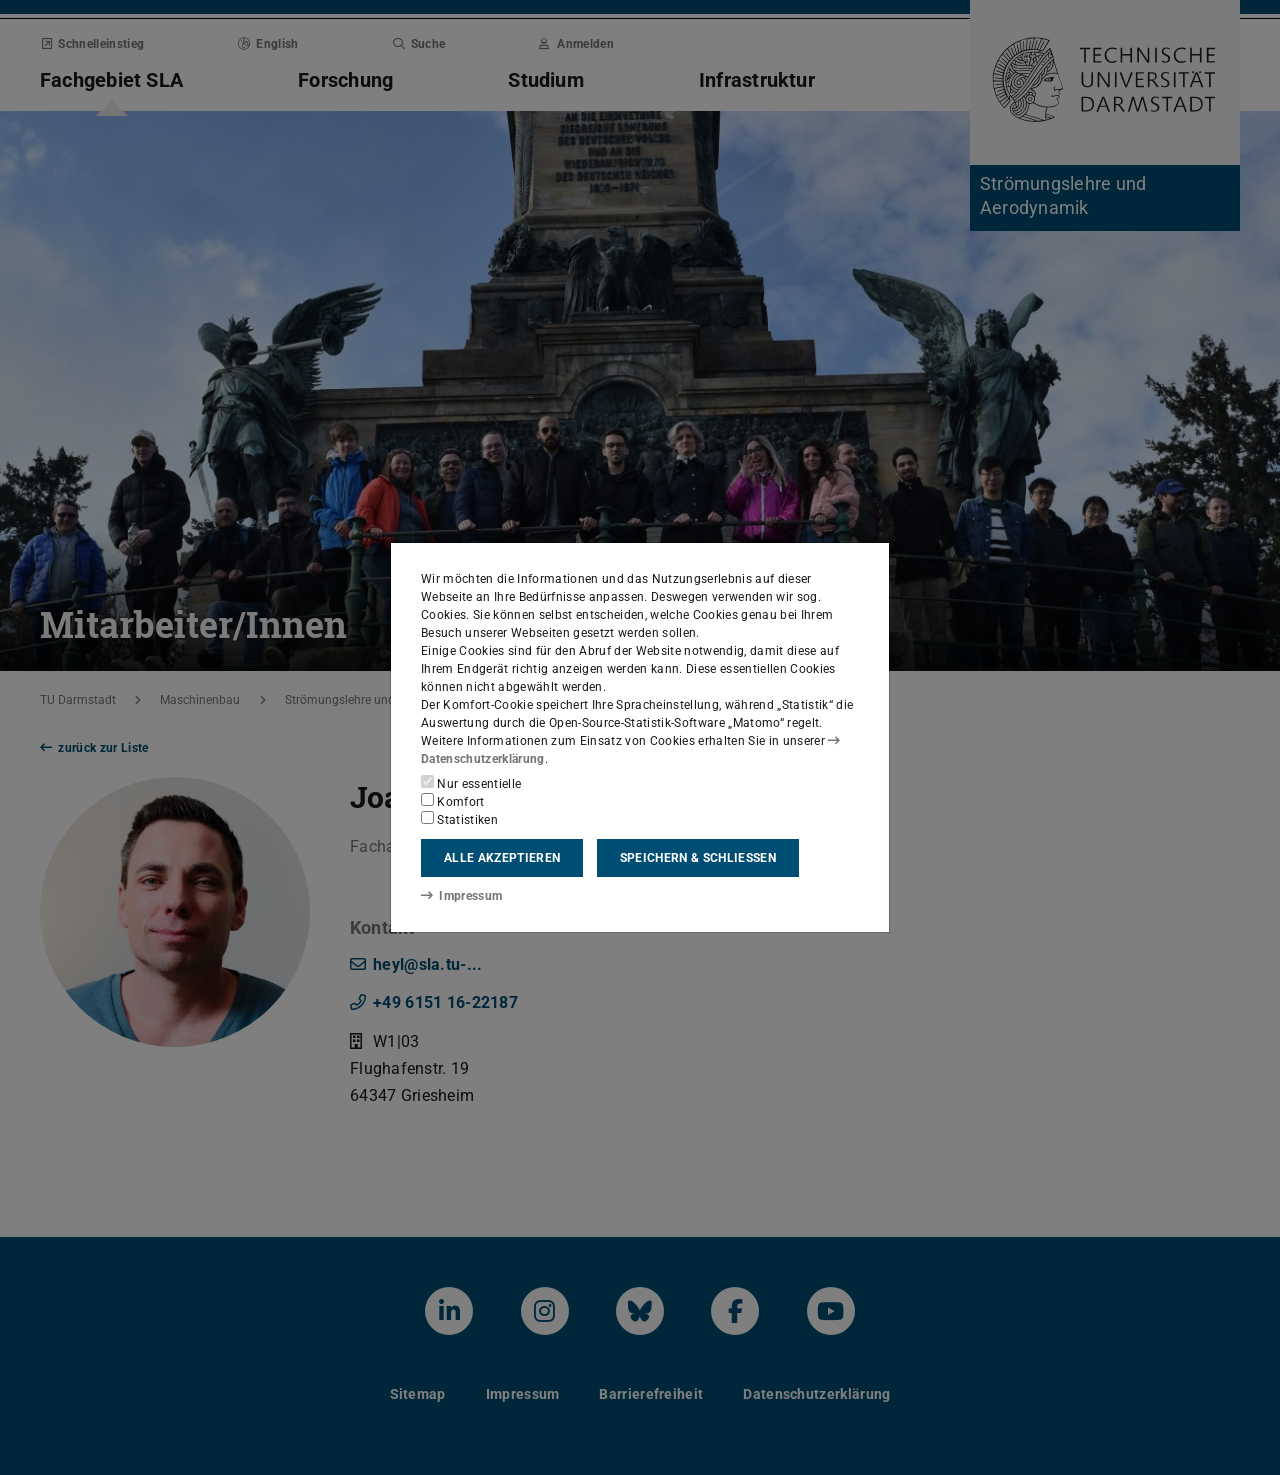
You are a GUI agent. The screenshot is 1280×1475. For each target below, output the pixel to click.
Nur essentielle (471, 783)
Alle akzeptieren (502, 858)
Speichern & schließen (698, 858)
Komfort (453, 801)
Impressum (461, 896)
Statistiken (459, 819)
